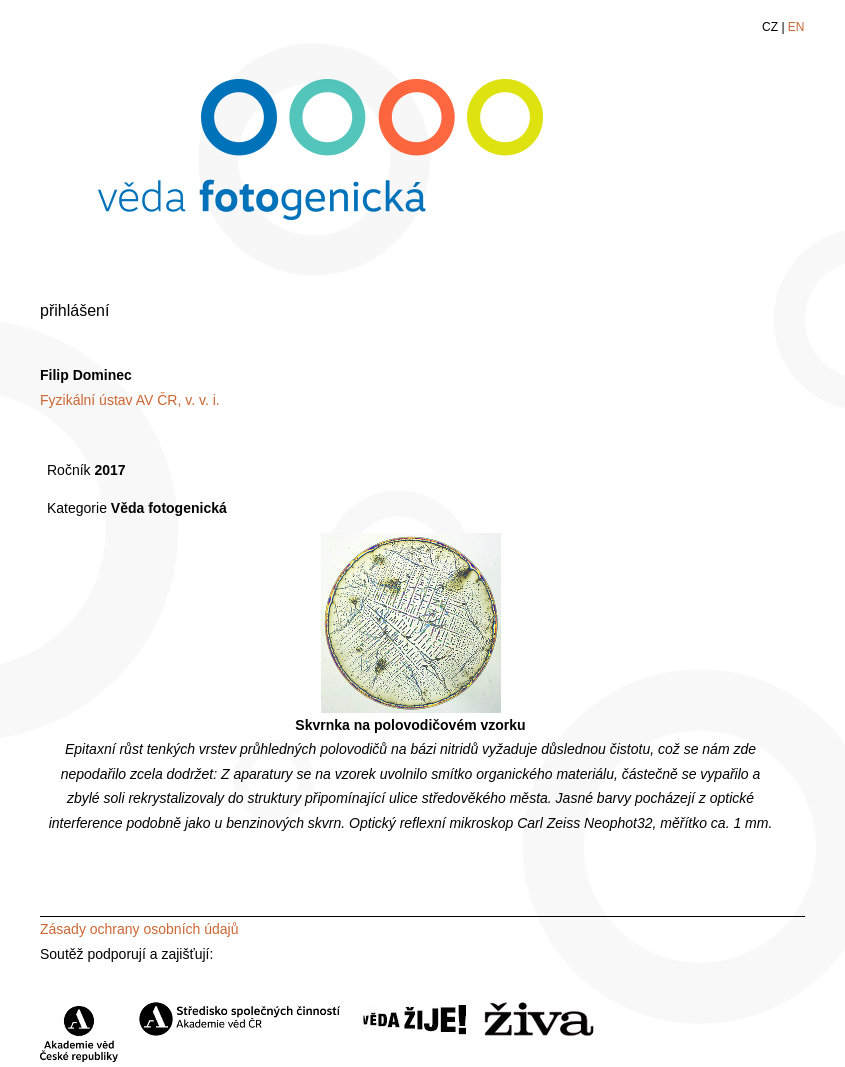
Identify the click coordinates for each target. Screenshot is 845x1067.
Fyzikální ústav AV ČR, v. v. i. (130, 400)
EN (796, 27)
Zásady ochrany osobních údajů (139, 929)
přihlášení (74, 310)
